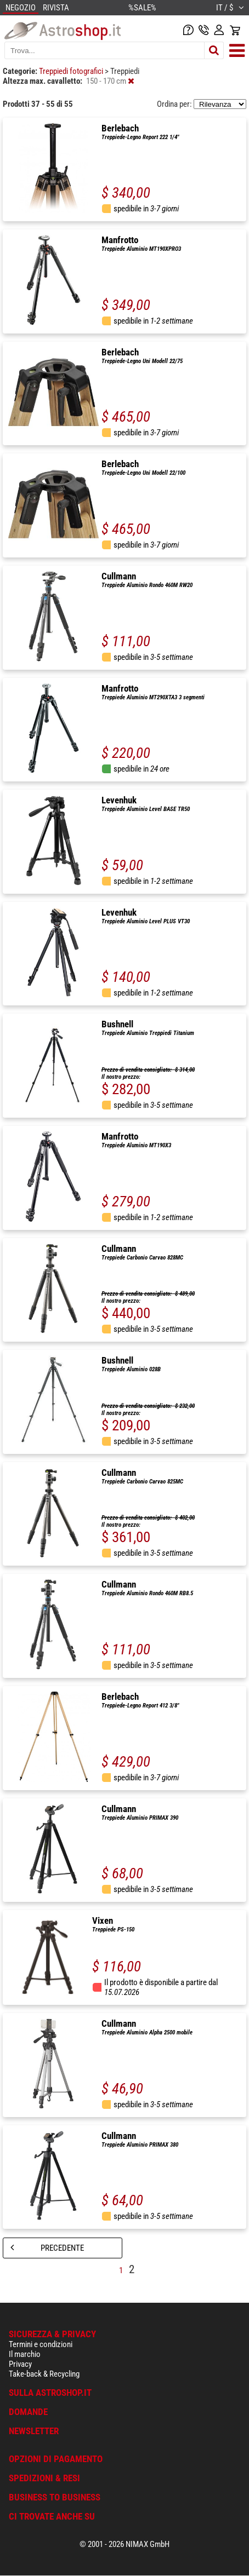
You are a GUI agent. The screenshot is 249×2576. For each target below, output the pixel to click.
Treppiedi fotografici (72, 71)
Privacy (20, 2364)
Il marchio (25, 2354)
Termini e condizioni (40, 2344)
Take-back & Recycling (44, 2374)
